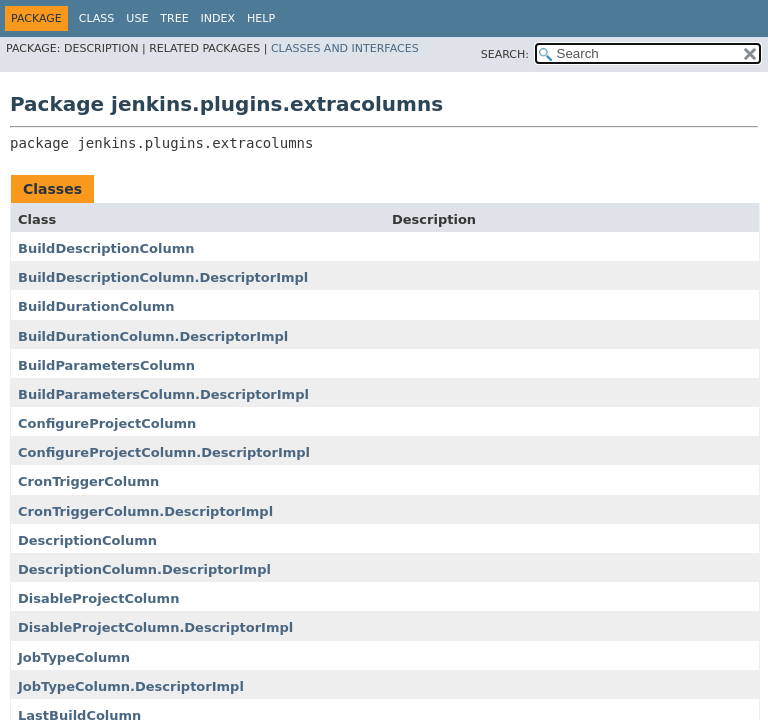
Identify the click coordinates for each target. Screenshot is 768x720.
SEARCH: (505, 54)
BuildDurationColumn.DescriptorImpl (153, 336)
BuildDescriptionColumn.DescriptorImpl (163, 277)
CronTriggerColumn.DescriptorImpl (145, 511)
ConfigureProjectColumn (107, 423)
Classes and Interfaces (345, 48)
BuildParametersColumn (106, 365)
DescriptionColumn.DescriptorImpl (144, 569)
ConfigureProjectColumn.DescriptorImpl (164, 452)
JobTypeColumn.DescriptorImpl (131, 686)
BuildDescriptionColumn (106, 248)
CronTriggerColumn (88, 481)
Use (137, 18)
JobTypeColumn (74, 657)
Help (261, 18)
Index (218, 18)
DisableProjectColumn (98, 598)
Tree (174, 18)
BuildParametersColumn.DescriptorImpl (163, 394)
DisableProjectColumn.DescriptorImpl (155, 627)
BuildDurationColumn (96, 306)
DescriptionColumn (87, 540)
